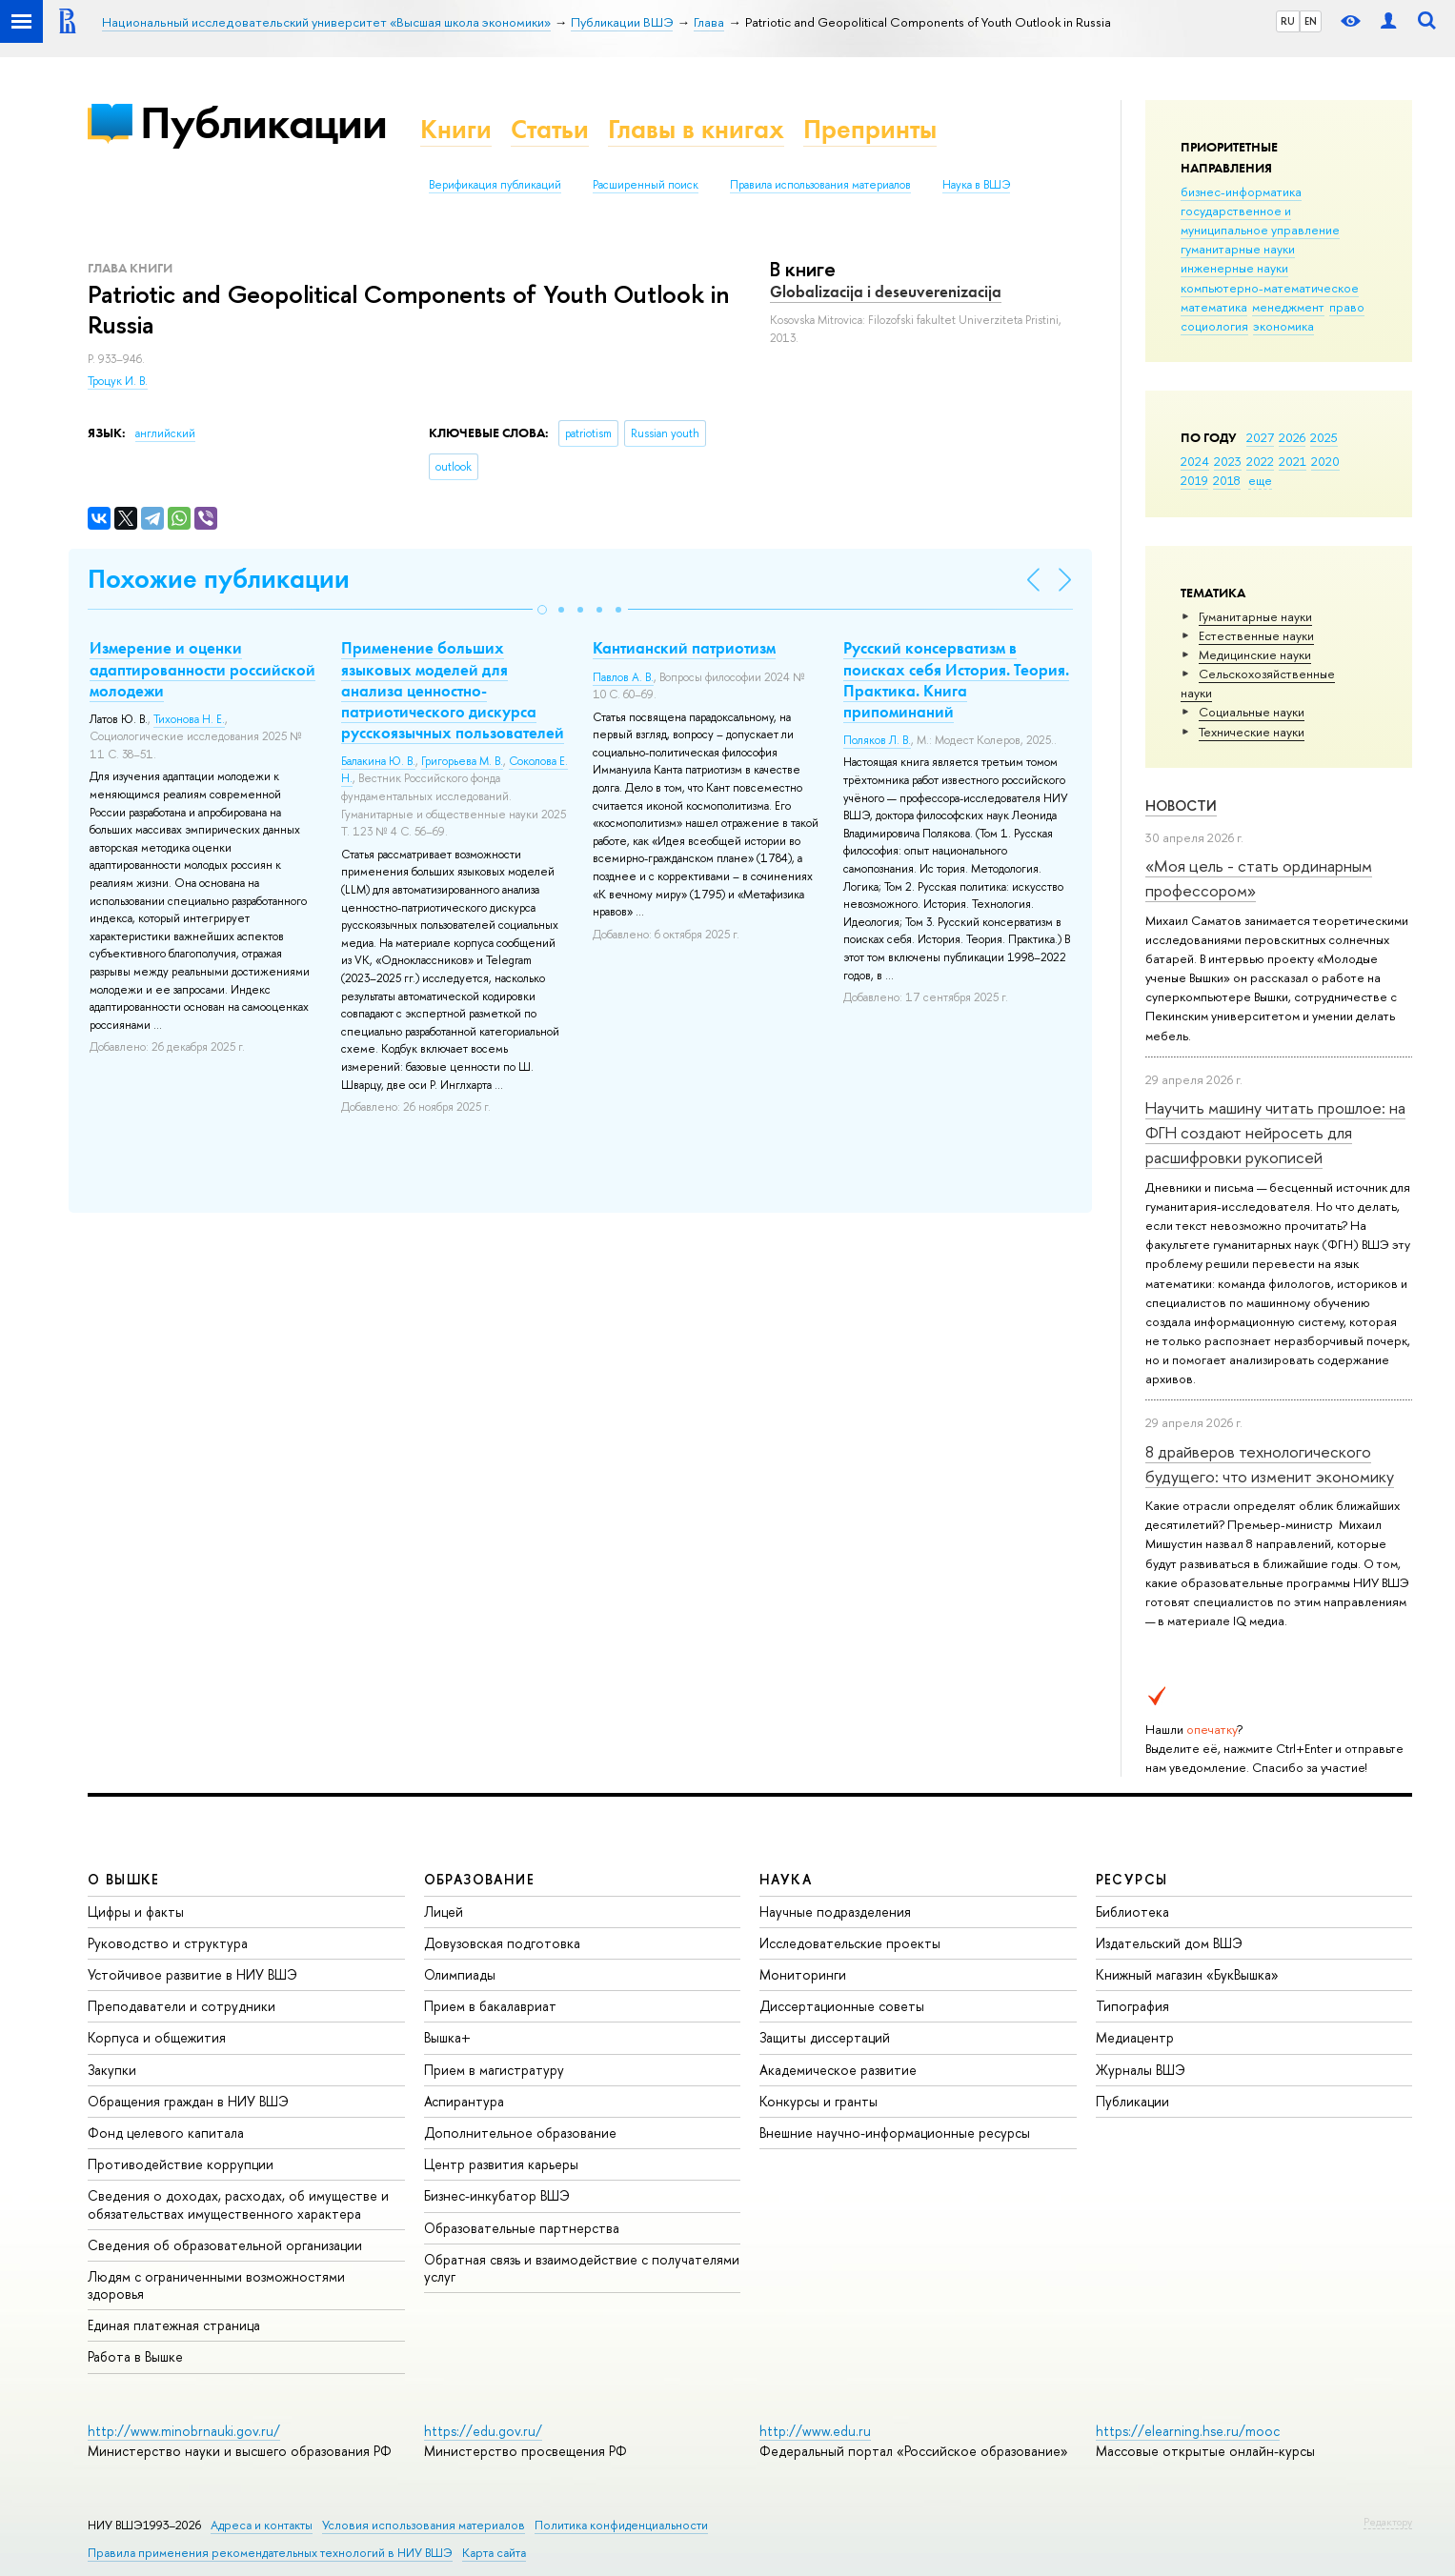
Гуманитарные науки (1255, 616)
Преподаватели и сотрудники (181, 2006)
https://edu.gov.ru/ (483, 2431)
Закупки (112, 2070)
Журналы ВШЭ (1140, 2070)
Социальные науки (1251, 711)
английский (165, 433)
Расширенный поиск (645, 184)
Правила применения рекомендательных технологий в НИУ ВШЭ (270, 2553)
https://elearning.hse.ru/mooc (1188, 2431)
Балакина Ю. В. (378, 761)
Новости (1181, 805)
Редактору (1388, 2521)
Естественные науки (1256, 635)
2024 (1195, 461)
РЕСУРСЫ (1132, 1879)
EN (1310, 21)
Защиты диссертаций (824, 2037)
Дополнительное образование (520, 2132)
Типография (1132, 2006)
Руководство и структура (168, 1943)
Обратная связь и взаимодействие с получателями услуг (581, 2267)
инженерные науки (1234, 267)
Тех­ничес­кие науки (1251, 731)
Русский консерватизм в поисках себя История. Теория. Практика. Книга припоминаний (956, 679)
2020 (1325, 461)
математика (1214, 306)
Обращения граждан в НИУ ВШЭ (188, 2101)
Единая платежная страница (174, 2325)
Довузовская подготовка (502, 1943)
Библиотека (1132, 1911)
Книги (456, 129)
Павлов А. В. (623, 677)
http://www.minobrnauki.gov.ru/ (184, 2431)
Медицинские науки (1255, 654)
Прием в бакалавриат (490, 2006)
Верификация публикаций (495, 184)
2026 (1292, 437)
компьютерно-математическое (1270, 287)
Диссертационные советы (841, 2006)
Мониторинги (802, 1974)
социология (1214, 325)
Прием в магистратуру (494, 2070)
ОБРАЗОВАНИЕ (479, 1879)
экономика (1283, 325)
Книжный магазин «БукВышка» (1187, 1974)
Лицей (443, 1911)
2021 (1292, 461)
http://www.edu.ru (815, 2431)
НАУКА (785, 1879)
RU (1288, 21)
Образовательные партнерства (521, 2228)
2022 (1260, 461)
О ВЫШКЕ (124, 1879)
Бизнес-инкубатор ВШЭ (497, 2195)
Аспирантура (464, 2101)
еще (1260, 480)
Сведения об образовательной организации (225, 2245)
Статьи (550, 129)
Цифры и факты (136, 1911)
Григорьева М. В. (462, 761)
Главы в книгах (696, 129)
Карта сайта (494, 2553)
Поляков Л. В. (877, 740)
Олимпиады (459, 1974)
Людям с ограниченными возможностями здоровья (216, 2285)
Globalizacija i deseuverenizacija (885, 291)
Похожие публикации (219, 578)
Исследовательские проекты (849, 1943)
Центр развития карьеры (501, 2164)
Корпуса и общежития (157, 2037)
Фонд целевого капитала (166, 2132)
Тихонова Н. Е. (189, 719)
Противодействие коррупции (180, 2164)
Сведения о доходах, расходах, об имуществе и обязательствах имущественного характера (238, 2204)
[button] (542, 609)
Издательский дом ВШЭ (1169, 1943)
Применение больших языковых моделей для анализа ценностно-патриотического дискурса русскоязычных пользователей (452, 689)
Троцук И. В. (118, 381)
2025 (1324, 437)
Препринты (870, 129)
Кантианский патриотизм (684, 647)
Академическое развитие (838, 2070)
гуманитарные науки (1238, 248)
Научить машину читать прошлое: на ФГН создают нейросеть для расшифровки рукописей (1275, 1133)
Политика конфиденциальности (621, 2525)
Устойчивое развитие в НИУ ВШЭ (192, 1974)
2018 (1227, 480)
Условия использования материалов (423, 2525)
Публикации (263, 122)
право (1346, 306)
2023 (1228, 461)
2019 (1194, 480)
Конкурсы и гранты (818, 2101)
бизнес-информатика (1241, 191)
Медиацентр (1135, 2037)
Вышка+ (447, 2037)
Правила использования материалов (820, 184)
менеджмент (1288, 306)
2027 (1260, 437)
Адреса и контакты (262, 2525)
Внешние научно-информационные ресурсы (894, 2132)
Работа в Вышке (135, 2356)
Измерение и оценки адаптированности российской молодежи (202, 668)
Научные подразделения (835, 1911)
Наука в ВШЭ (976, 184)
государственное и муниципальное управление (1260, 220)
